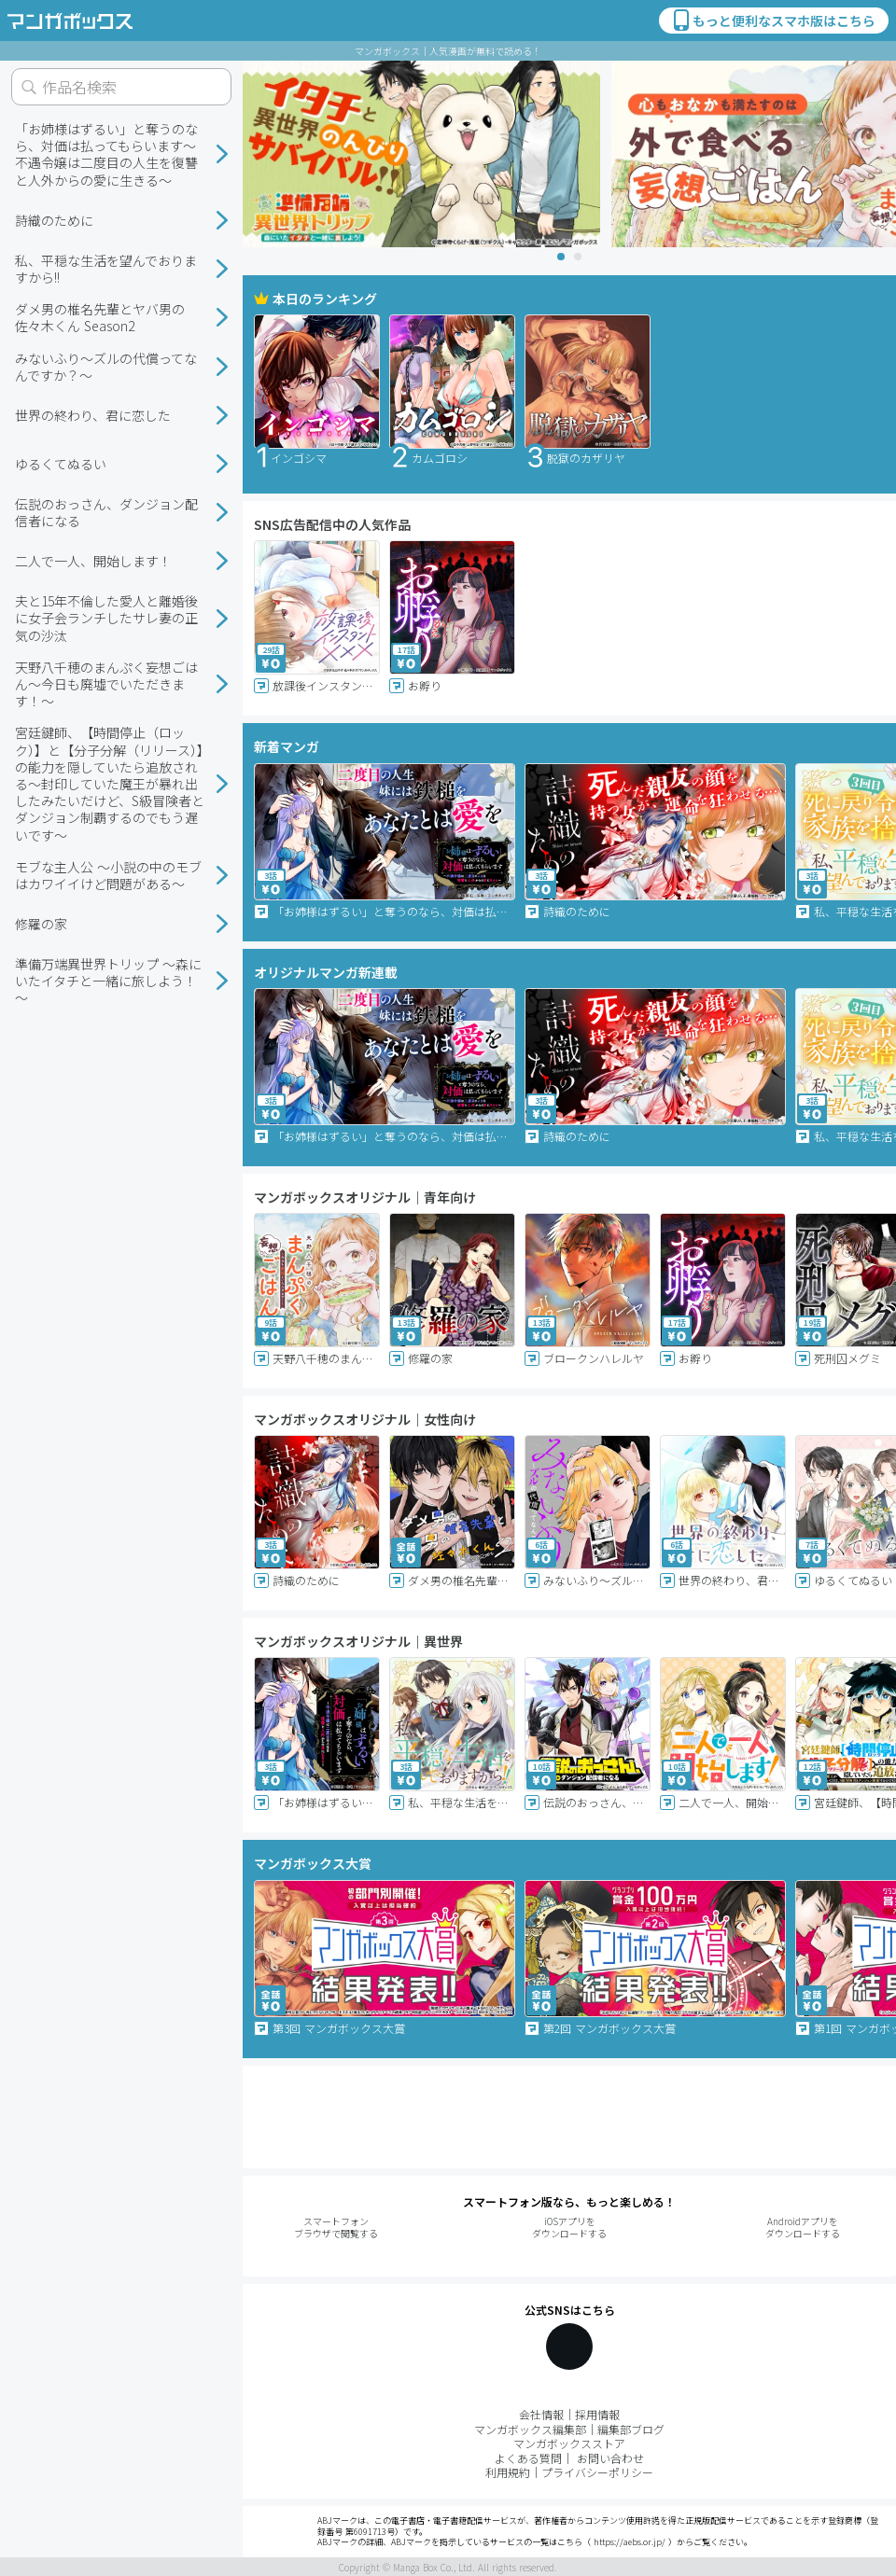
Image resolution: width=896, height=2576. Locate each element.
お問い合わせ (610, 2458)
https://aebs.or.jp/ (629, 2542)
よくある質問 (528, 2458)
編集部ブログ (631, 2429)
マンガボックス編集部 (530, 2429)
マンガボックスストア (569, 2443)
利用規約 (507, 2472)
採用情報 (597, 2414)
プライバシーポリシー (597, 2472)
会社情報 (541, 2414)
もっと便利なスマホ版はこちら (772, 20)
